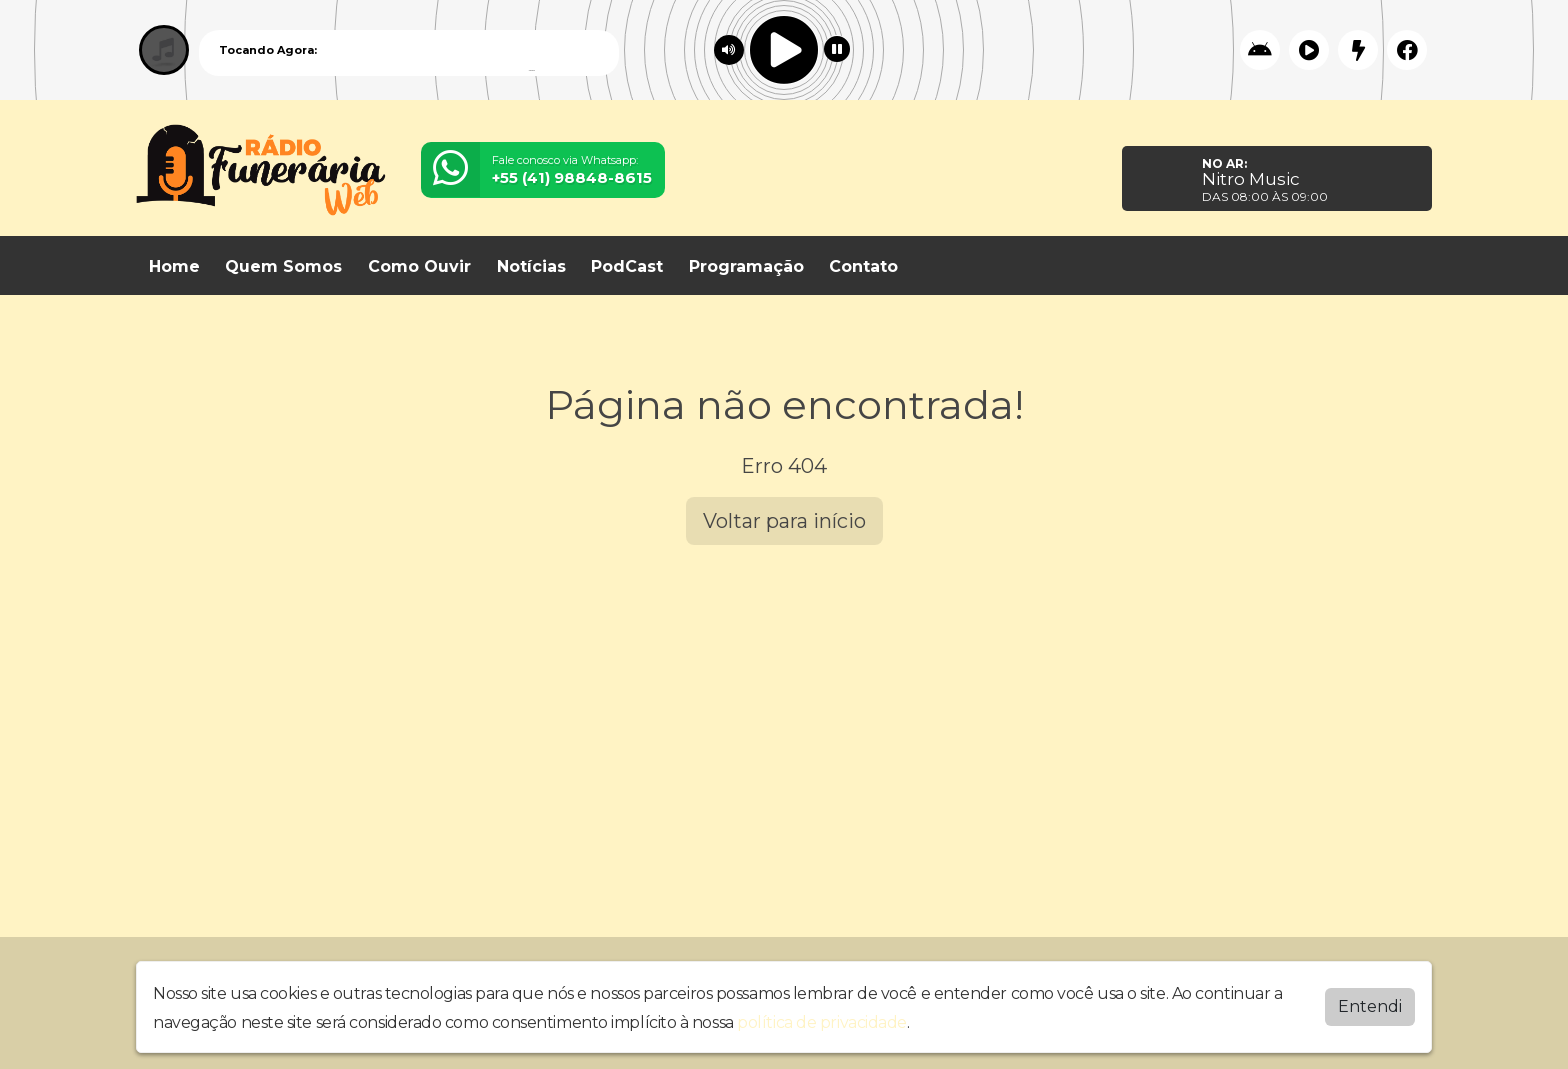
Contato (863, 266)
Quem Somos (283, 266)
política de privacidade (822, 1017)
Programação (746, 266)
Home (174, 266)
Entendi (1370, 1001)
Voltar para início (784, 521)
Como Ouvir (419, 266)
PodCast (627, 266)
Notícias (531, 266)
